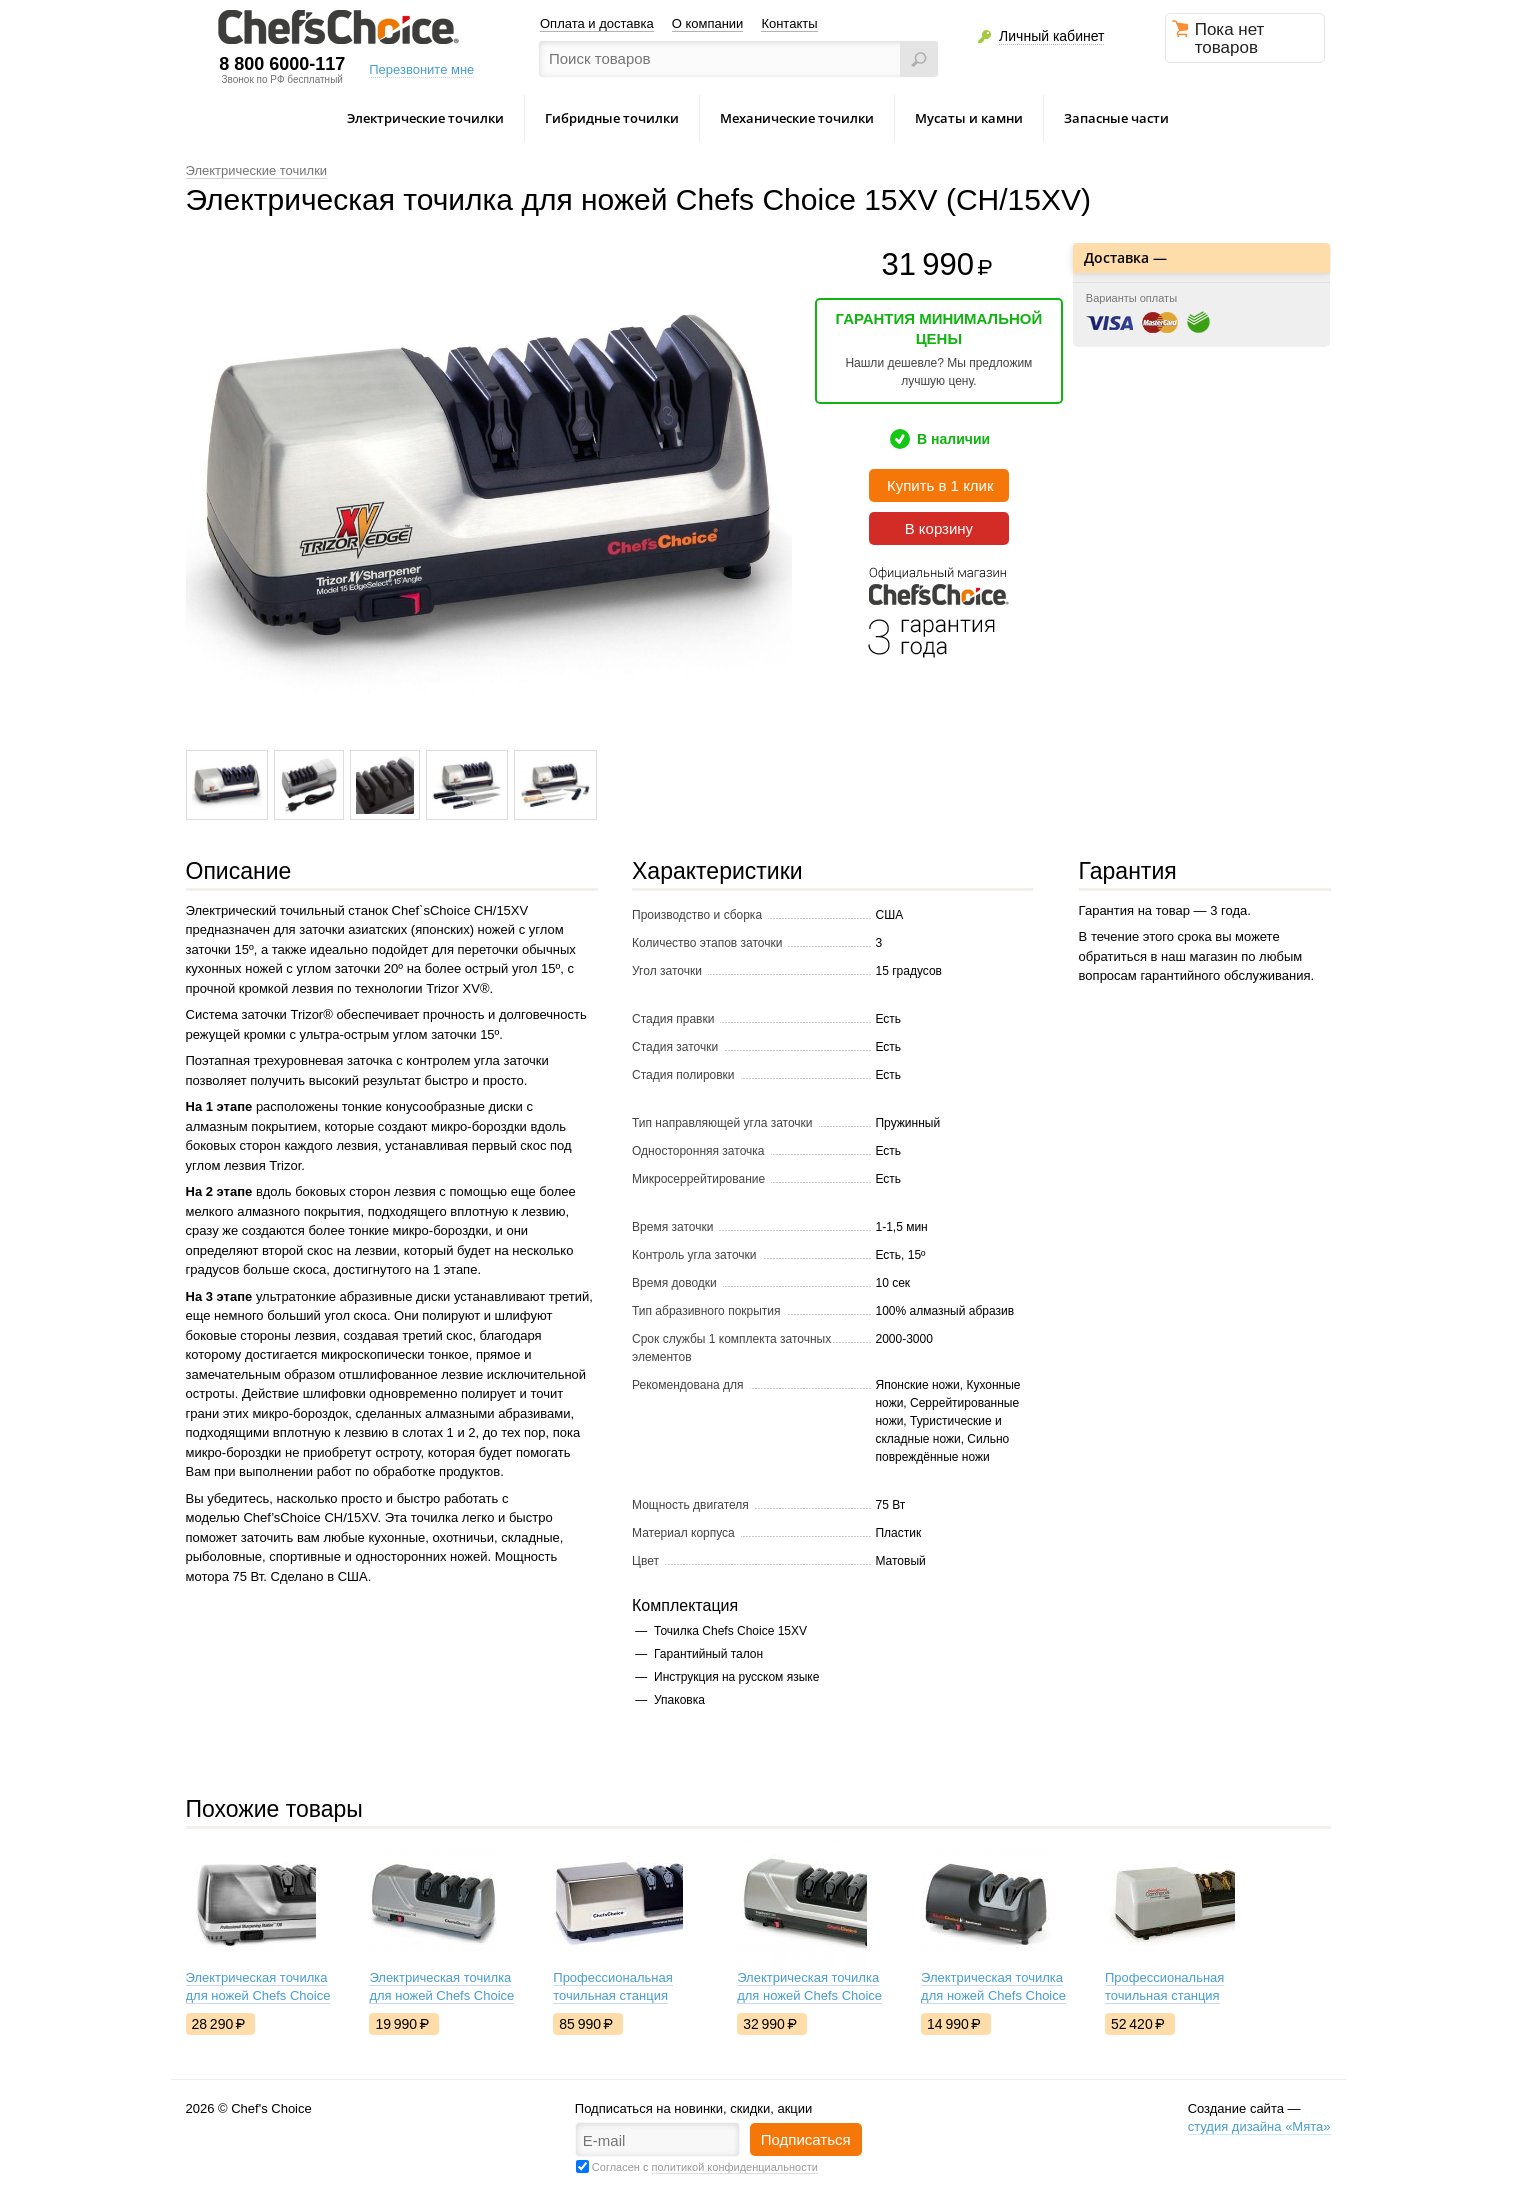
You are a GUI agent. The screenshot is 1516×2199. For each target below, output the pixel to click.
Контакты (789, 23)
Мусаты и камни (969, 118)
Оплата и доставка (597, 23)
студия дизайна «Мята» (1259, 2126)
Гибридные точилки (612, 118)
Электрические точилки (425, 118)
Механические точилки (797, 118)
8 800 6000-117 (282, 64)
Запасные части (1116, 118)
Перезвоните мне (421, 69)
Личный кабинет (1051, 36)
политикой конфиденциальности (735, 2167)
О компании (708, 23)
